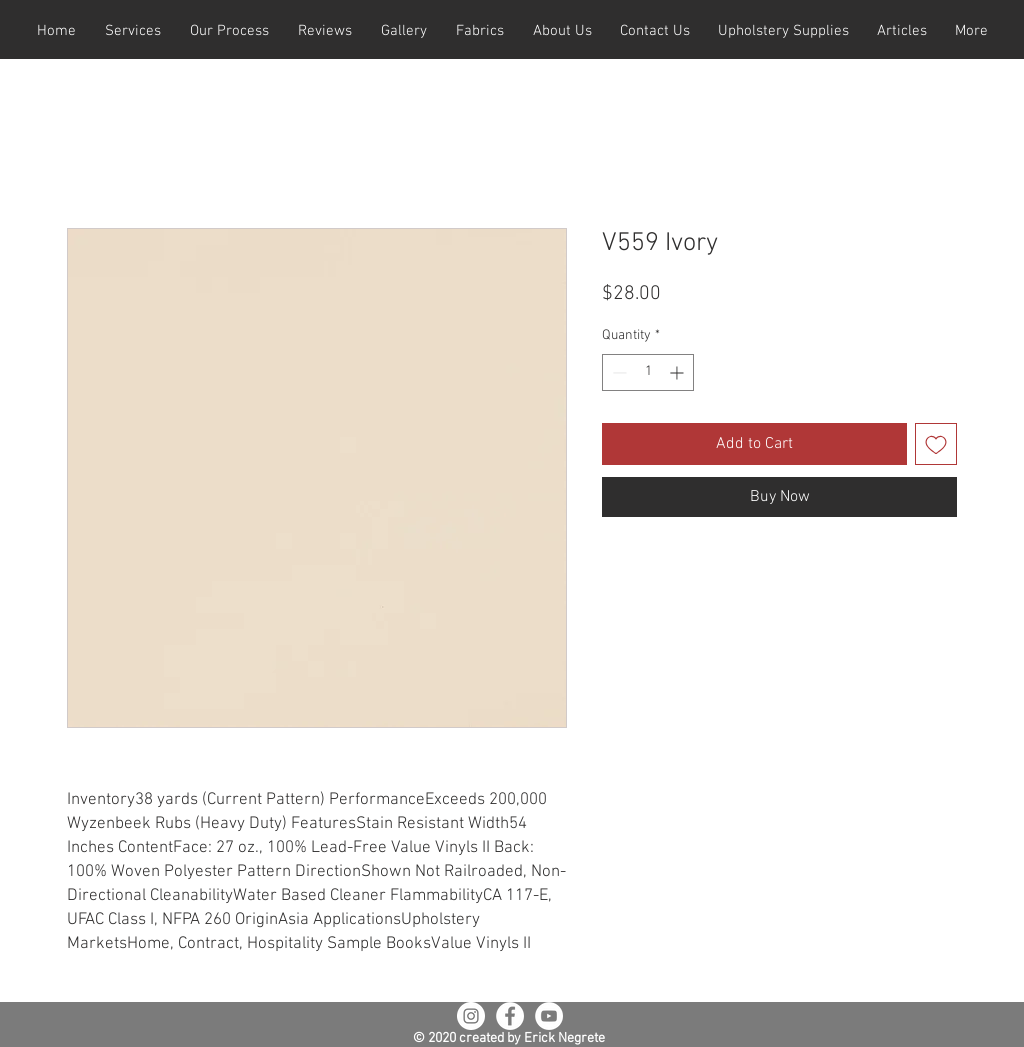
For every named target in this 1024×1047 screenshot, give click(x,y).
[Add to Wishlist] (936, 444)
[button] (132, 31)
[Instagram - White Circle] (471, 1016)
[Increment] (678, 372)
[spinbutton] (648, 372)
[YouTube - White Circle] (549, 1016)
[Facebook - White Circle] (510, 1016)
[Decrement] (617, 372)
